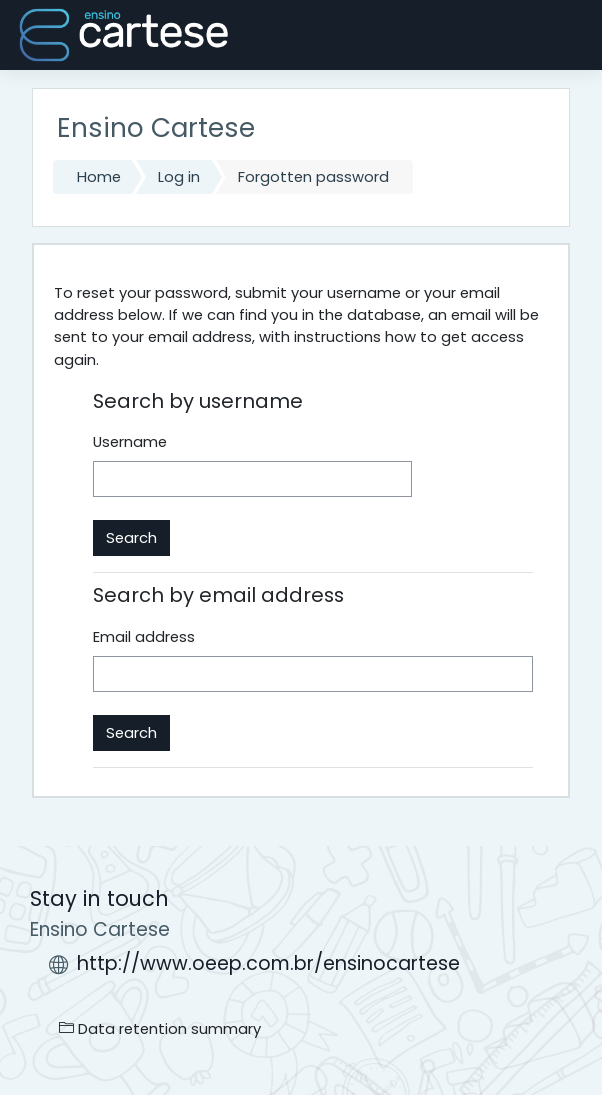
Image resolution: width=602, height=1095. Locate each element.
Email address (144, 637)
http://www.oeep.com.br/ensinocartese (268, 963)
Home (99, 177)
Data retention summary (160, 1029)
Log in (179, 177)
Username (130, 442)
